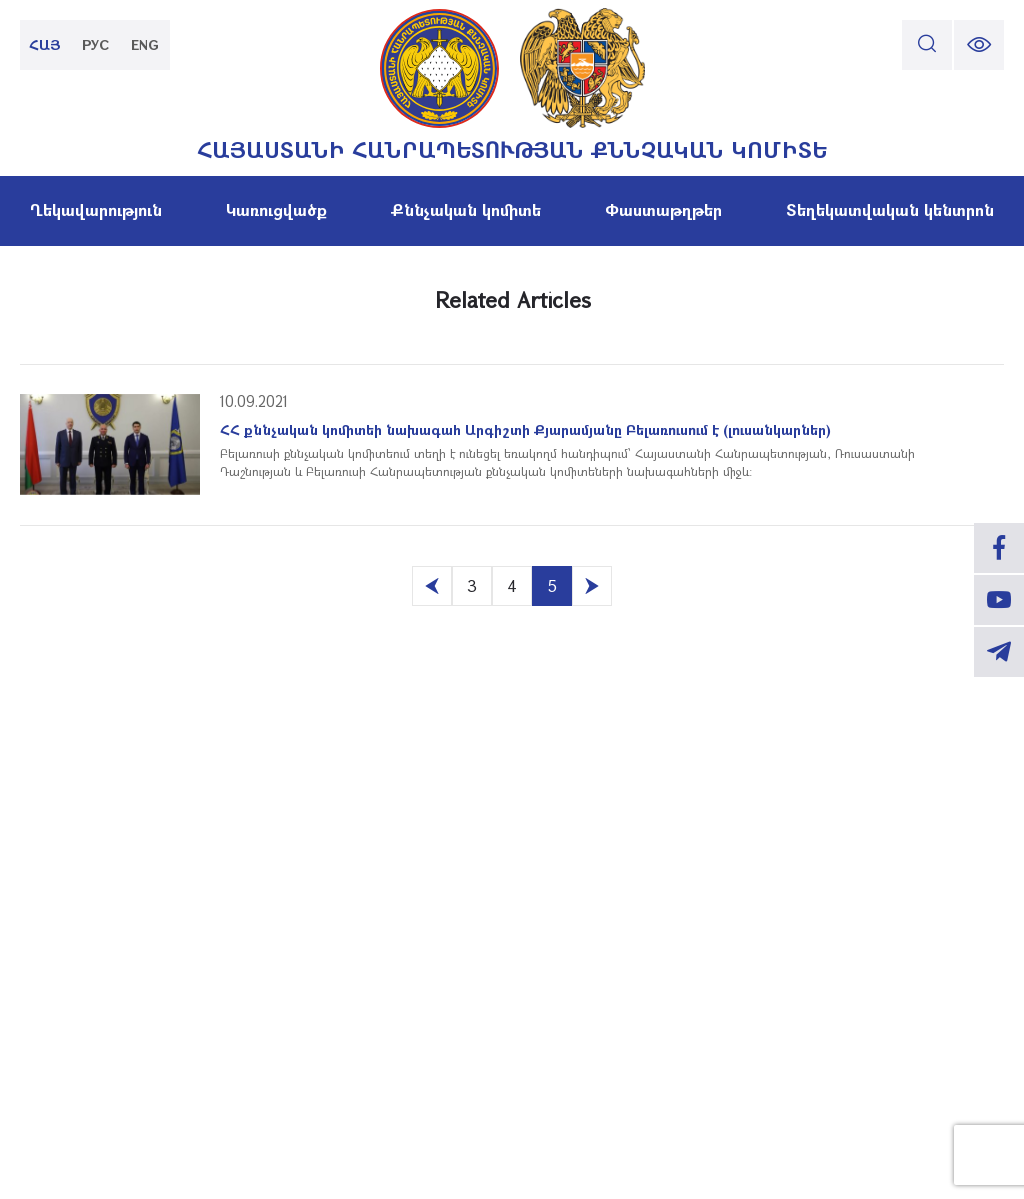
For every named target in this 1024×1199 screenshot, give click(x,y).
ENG (145, 44)
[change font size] (979, 45)
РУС (95, 44)
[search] (927, 45)
